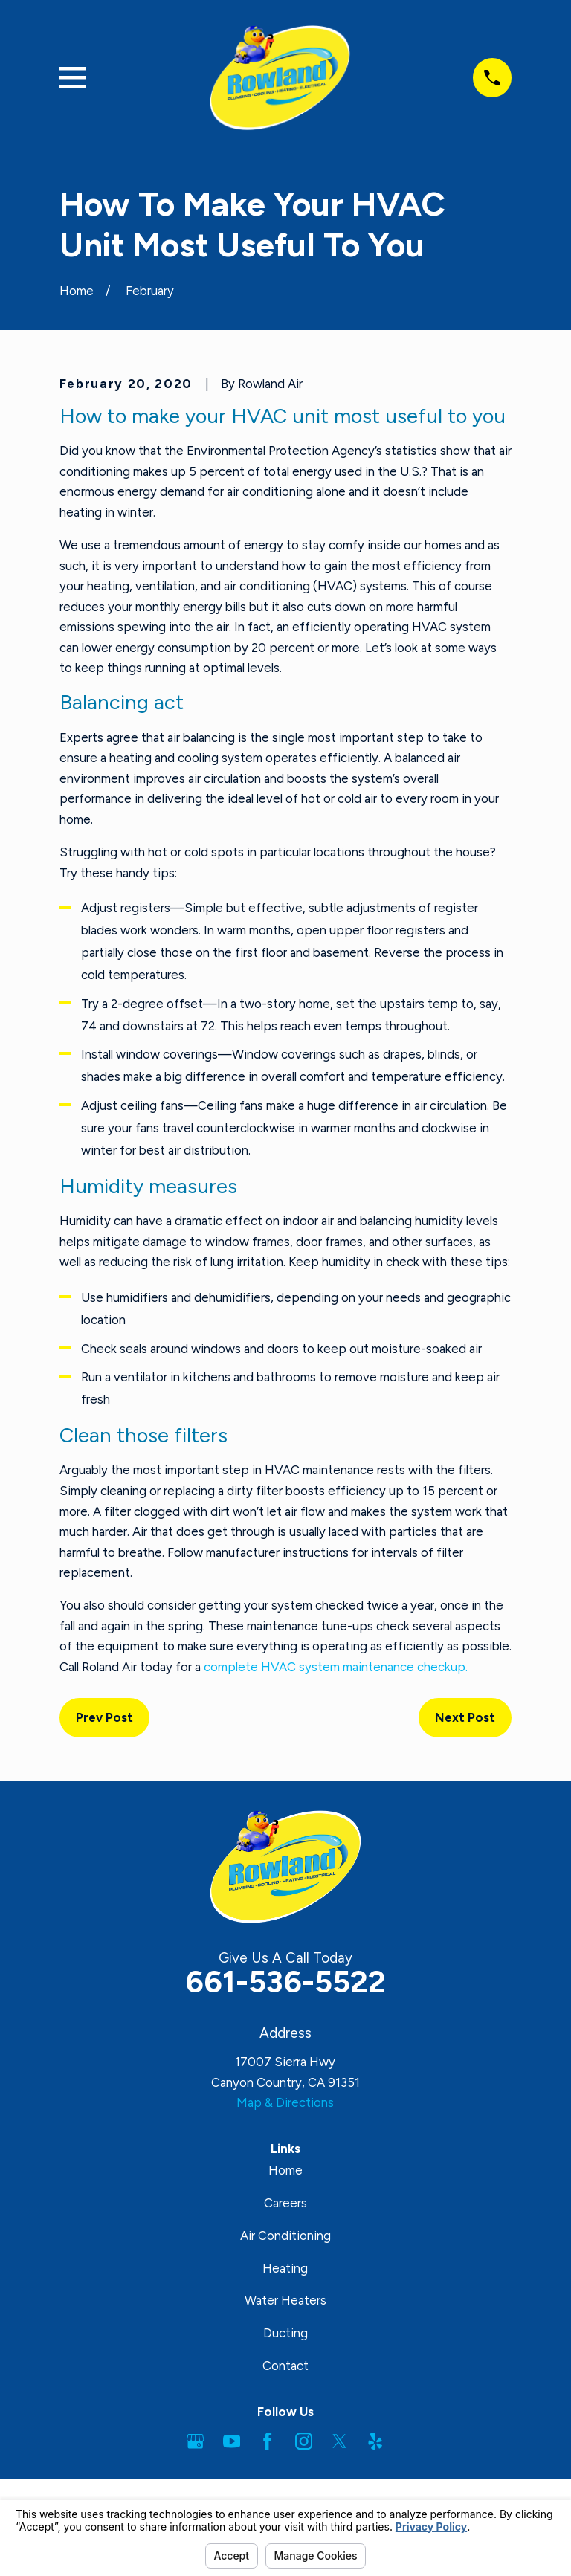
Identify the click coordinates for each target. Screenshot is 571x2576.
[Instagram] (303, 2441)
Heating (285, 2268)
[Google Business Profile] (195, 2441)
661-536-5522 (285, 1981)
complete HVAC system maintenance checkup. (336, 1666)
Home (285, 2170)
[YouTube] (231, 2441)
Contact (285, 2365)
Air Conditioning (285, 2235)
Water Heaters (285, 2300)
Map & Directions (285, 2102)
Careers (285, 2202)
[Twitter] (339, 2441)
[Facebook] (267, 2441)
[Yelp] (375, 2441)
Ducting (285, 2332)
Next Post (465, 1717)
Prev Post (104, 1717)
